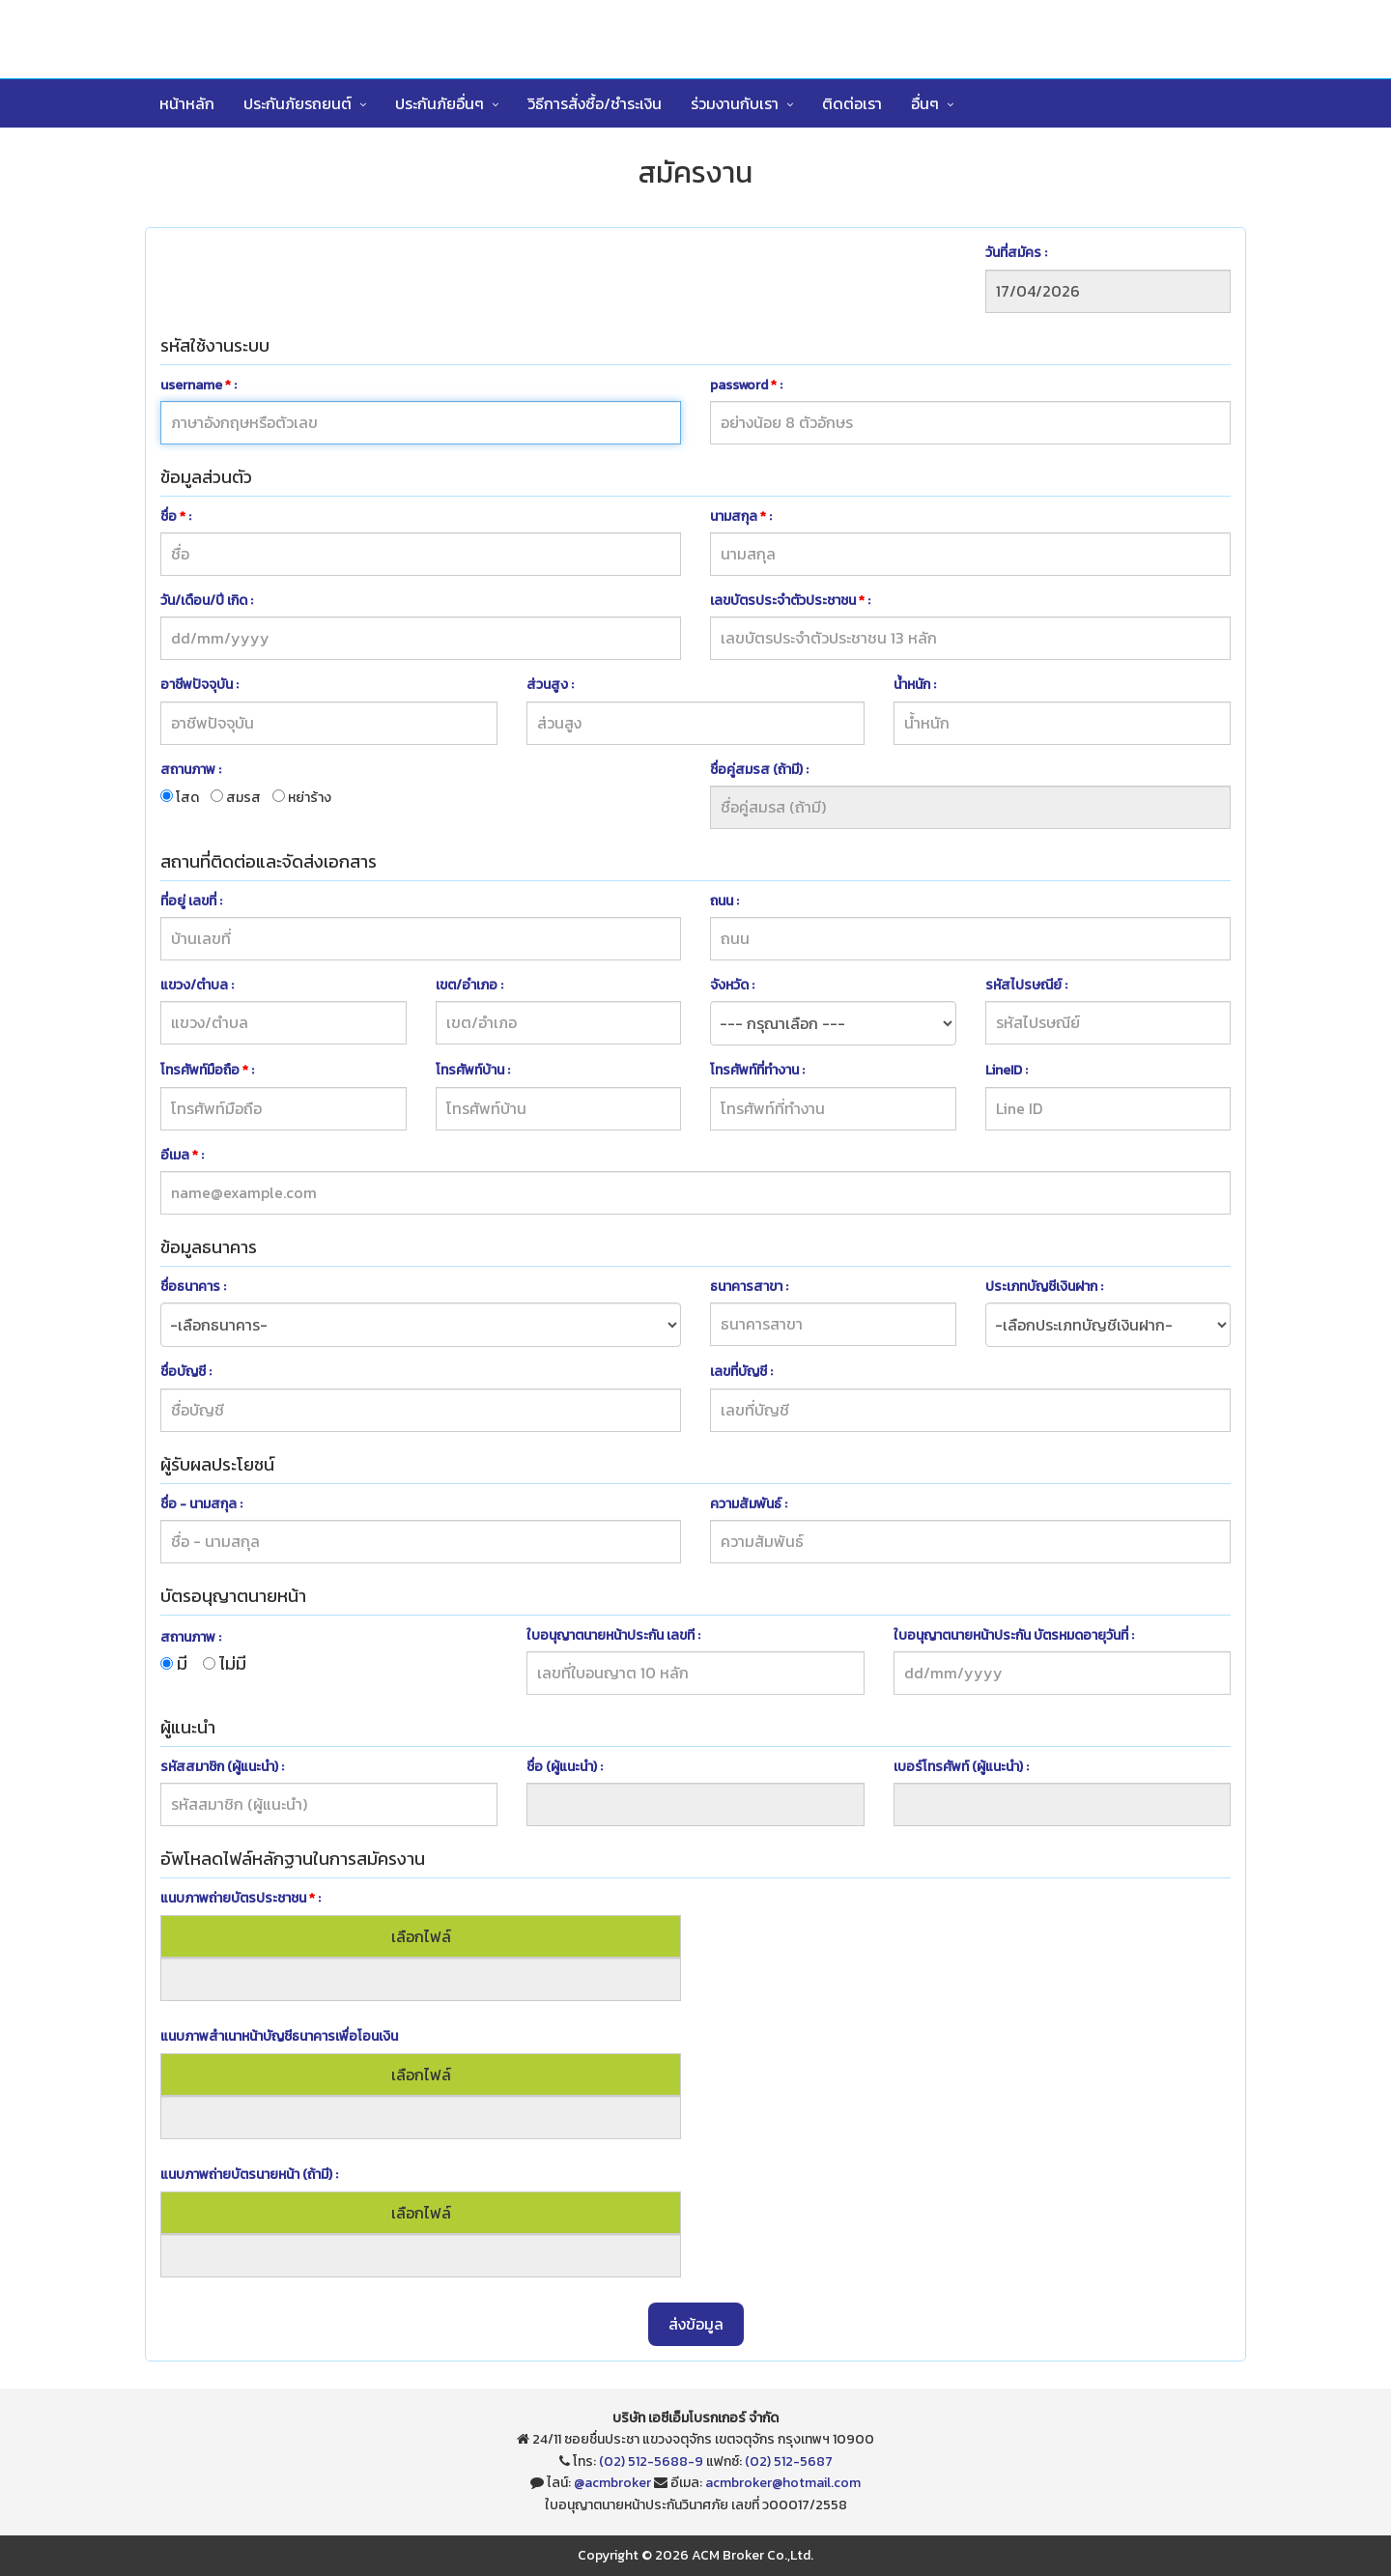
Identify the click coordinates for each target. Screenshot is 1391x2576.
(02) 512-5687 (789, 2461)
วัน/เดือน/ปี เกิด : (206, 600)
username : (198, 385)
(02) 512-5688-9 (651, 2461)
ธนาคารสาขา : (749, 1286)
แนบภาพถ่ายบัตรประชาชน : (240, 1898)
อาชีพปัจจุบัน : (199, 684)
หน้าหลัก (186, 103)
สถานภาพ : (190, 769)
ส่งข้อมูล (696, 2323)
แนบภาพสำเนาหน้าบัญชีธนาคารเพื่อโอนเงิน (279, 2036)
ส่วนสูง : (550, 684)
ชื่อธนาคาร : (193, 1286)
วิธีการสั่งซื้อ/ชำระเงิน (594, 103)
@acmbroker (612, 2483)
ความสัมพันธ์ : (748, 1504)
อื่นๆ (925, 103)
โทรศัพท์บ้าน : (473, 1070)
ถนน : (724, 901)
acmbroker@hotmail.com (783, 2483)
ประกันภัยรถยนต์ (297, 103)
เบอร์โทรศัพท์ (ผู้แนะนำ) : (961, 1767)
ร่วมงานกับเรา (735, 103)
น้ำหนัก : (915, 684)
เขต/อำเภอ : (469, 985)
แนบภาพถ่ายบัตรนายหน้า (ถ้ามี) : (249, 2174)
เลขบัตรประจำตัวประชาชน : (790, 600)
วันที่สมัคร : (1016, 253)
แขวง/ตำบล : (197, 985)
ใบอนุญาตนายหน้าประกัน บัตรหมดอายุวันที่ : (1014, 1635)
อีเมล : (182, 1155)
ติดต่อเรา (852, 103)
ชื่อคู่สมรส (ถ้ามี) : (759, 769)
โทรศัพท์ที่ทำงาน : (757, 1070)
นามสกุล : (741, 516)
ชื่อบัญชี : (186, 1371)
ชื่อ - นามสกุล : (201, 1504)
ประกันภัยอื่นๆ (439, 103)
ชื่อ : (175, 516)
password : (746, 385)
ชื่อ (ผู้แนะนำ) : (564, 1767)
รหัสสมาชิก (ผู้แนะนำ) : (222, 1767)
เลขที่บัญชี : (741, 1371)
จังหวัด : (732, 985)
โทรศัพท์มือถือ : (207, 1070)
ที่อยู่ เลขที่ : (191, 901)
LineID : (1006, 1070)
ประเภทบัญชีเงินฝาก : (1044, 1286)
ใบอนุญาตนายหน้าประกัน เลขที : (613, 1635)
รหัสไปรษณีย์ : (1026, 985)
